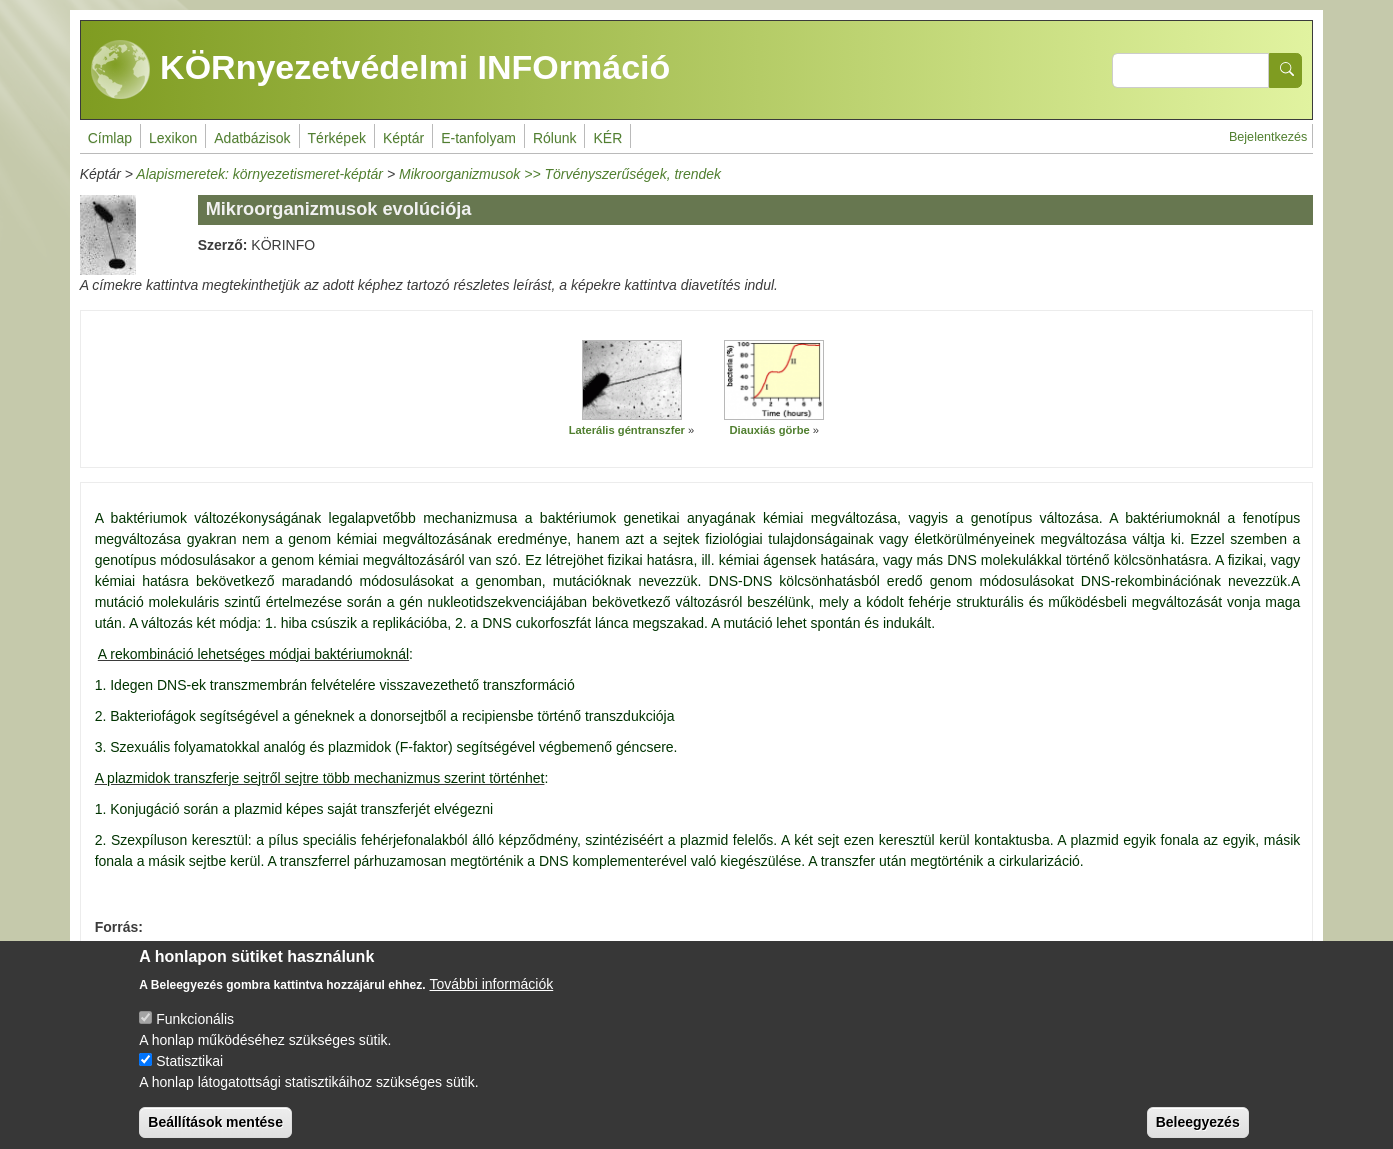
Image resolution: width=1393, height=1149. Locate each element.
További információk (492, 998)
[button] (632, 380)
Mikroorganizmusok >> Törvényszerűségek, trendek (560, 174)
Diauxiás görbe (770, 430)
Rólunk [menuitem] (555, 138)
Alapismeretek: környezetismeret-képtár (259, 174)
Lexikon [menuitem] (173, 138)
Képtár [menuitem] (403, 138)
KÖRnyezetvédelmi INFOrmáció (381, 70)
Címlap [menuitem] (110, 138)
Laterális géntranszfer (627, 430)
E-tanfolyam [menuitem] (478, 138)
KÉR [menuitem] (607, 138)
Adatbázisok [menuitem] (252, 138)
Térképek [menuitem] (337, 138)
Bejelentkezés (1268, 137)
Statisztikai (189, 1075)
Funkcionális (195, 1033)
